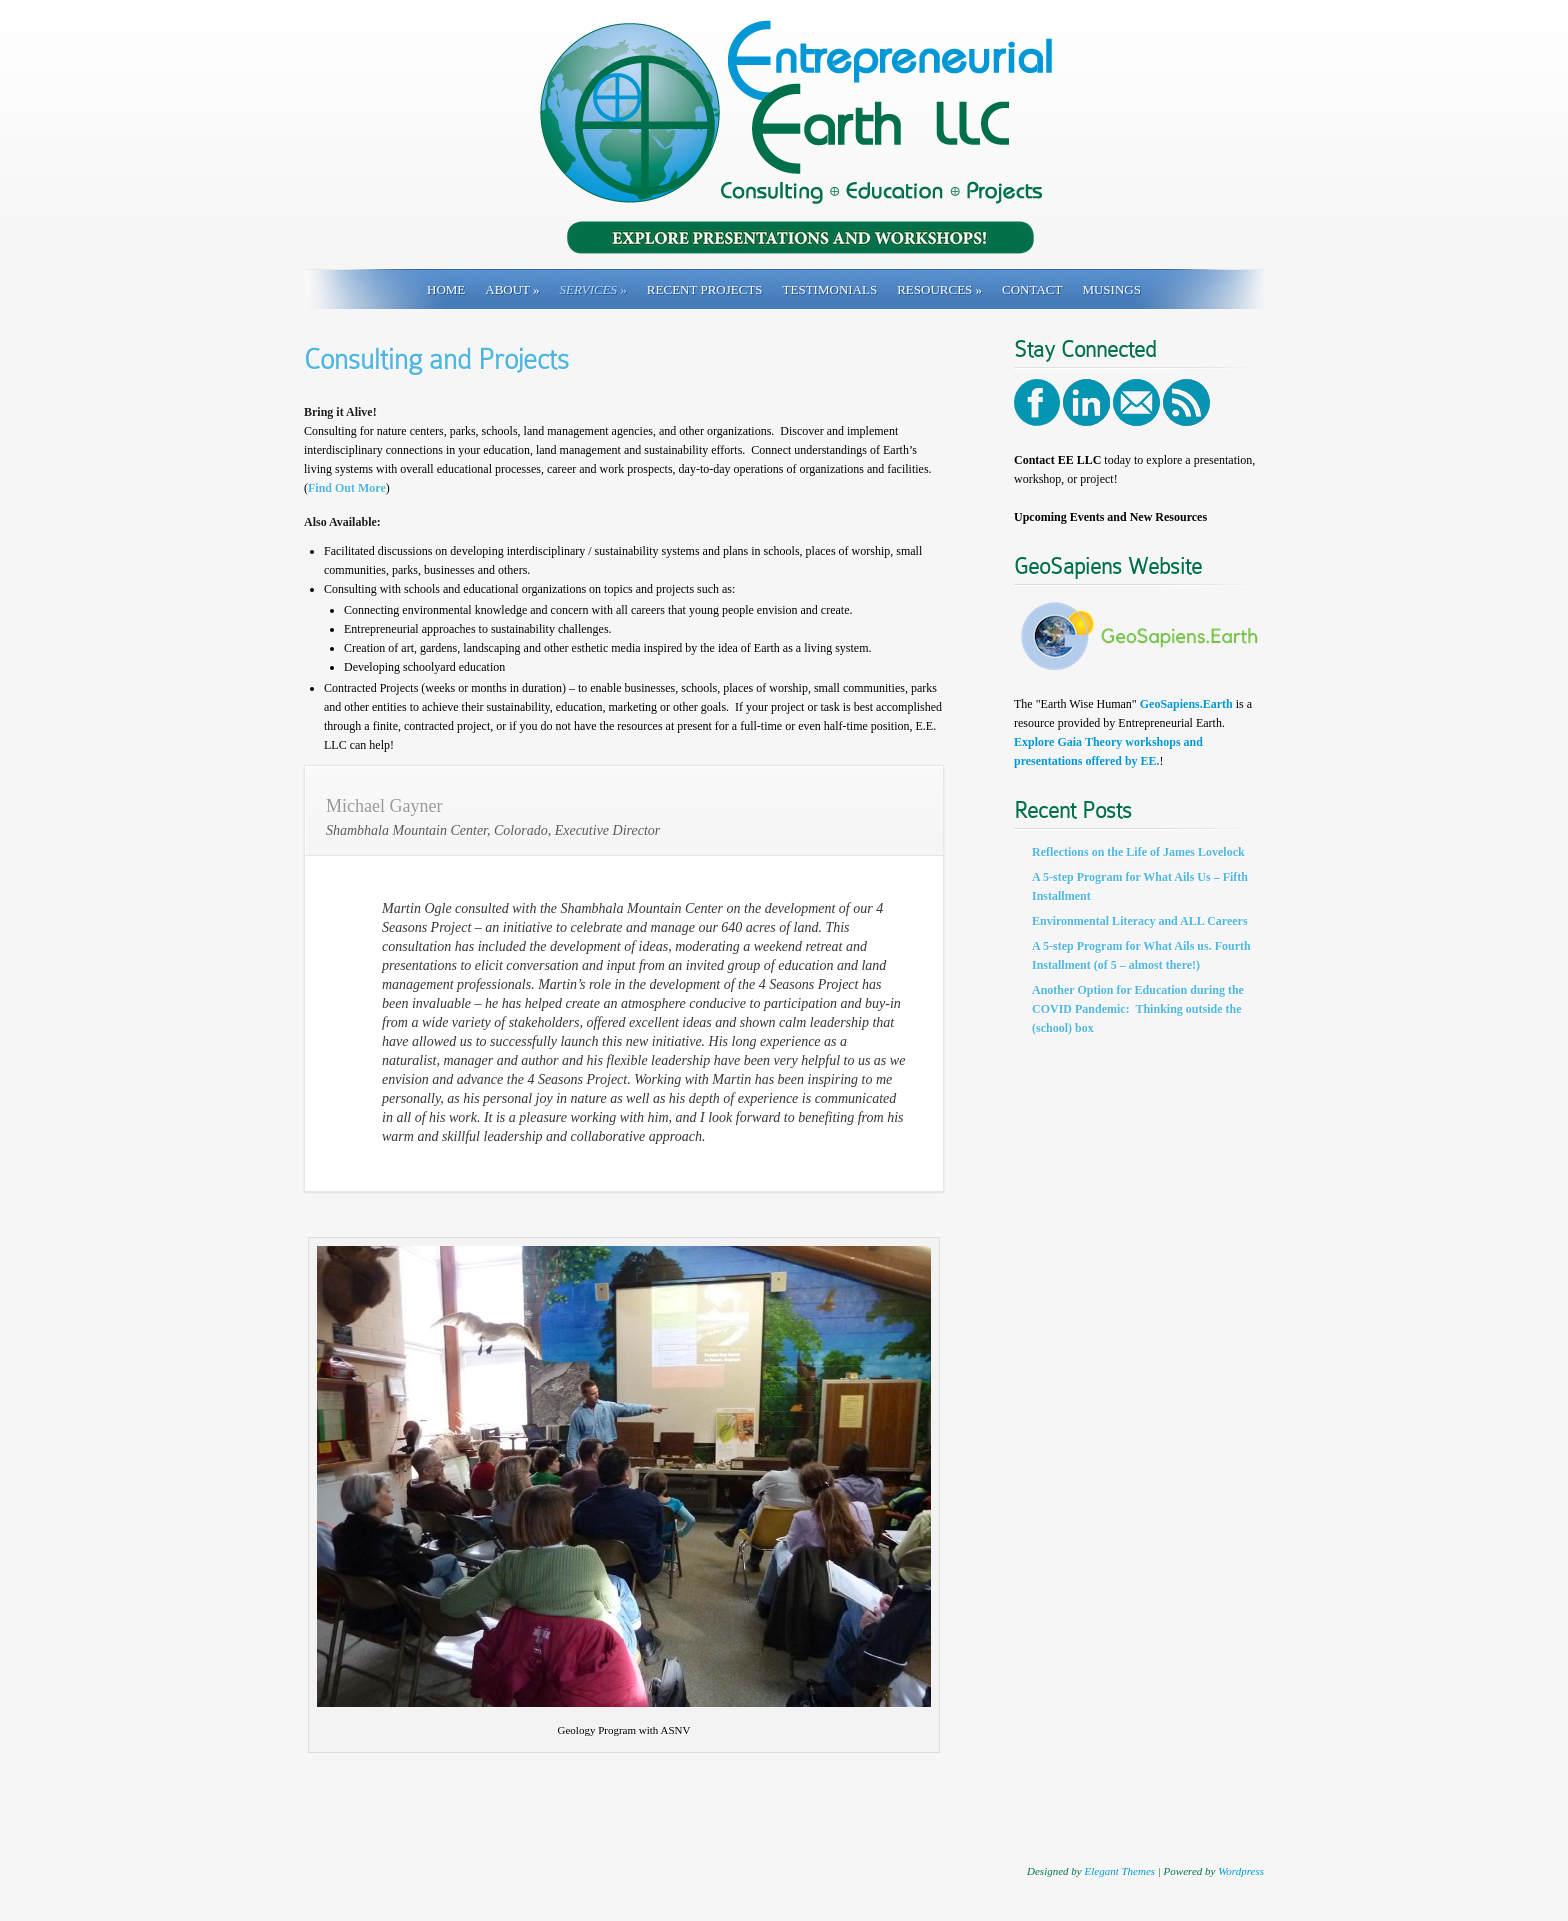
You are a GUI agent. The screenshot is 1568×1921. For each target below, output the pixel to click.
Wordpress (1241, 1871)
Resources (939, 289)
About (512, 289)
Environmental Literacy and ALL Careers (1140, 921)
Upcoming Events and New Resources (1110, 517)
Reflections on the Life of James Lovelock (1138, 852)
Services (593, 289)
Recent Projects (705, 289)
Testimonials (830, 289)
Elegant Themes (1119, 1871)
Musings (1111, 289)
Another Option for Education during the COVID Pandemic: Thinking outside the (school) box (1138, 1009)
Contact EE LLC (1057, 460)
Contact (1032, 289)
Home (446, 289)
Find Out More (347, 488)
